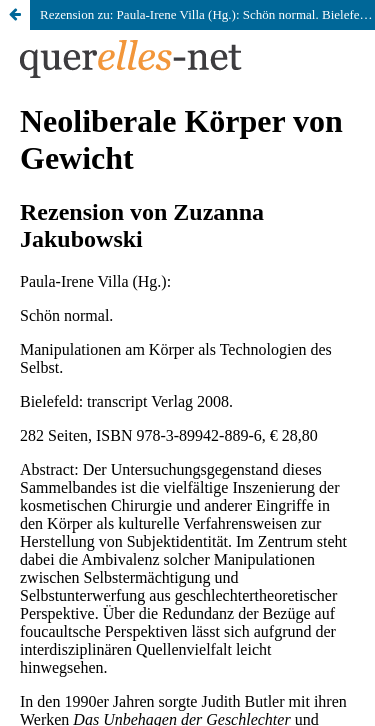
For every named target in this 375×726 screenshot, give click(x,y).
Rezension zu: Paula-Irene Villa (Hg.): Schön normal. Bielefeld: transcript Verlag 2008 (207, 14)
